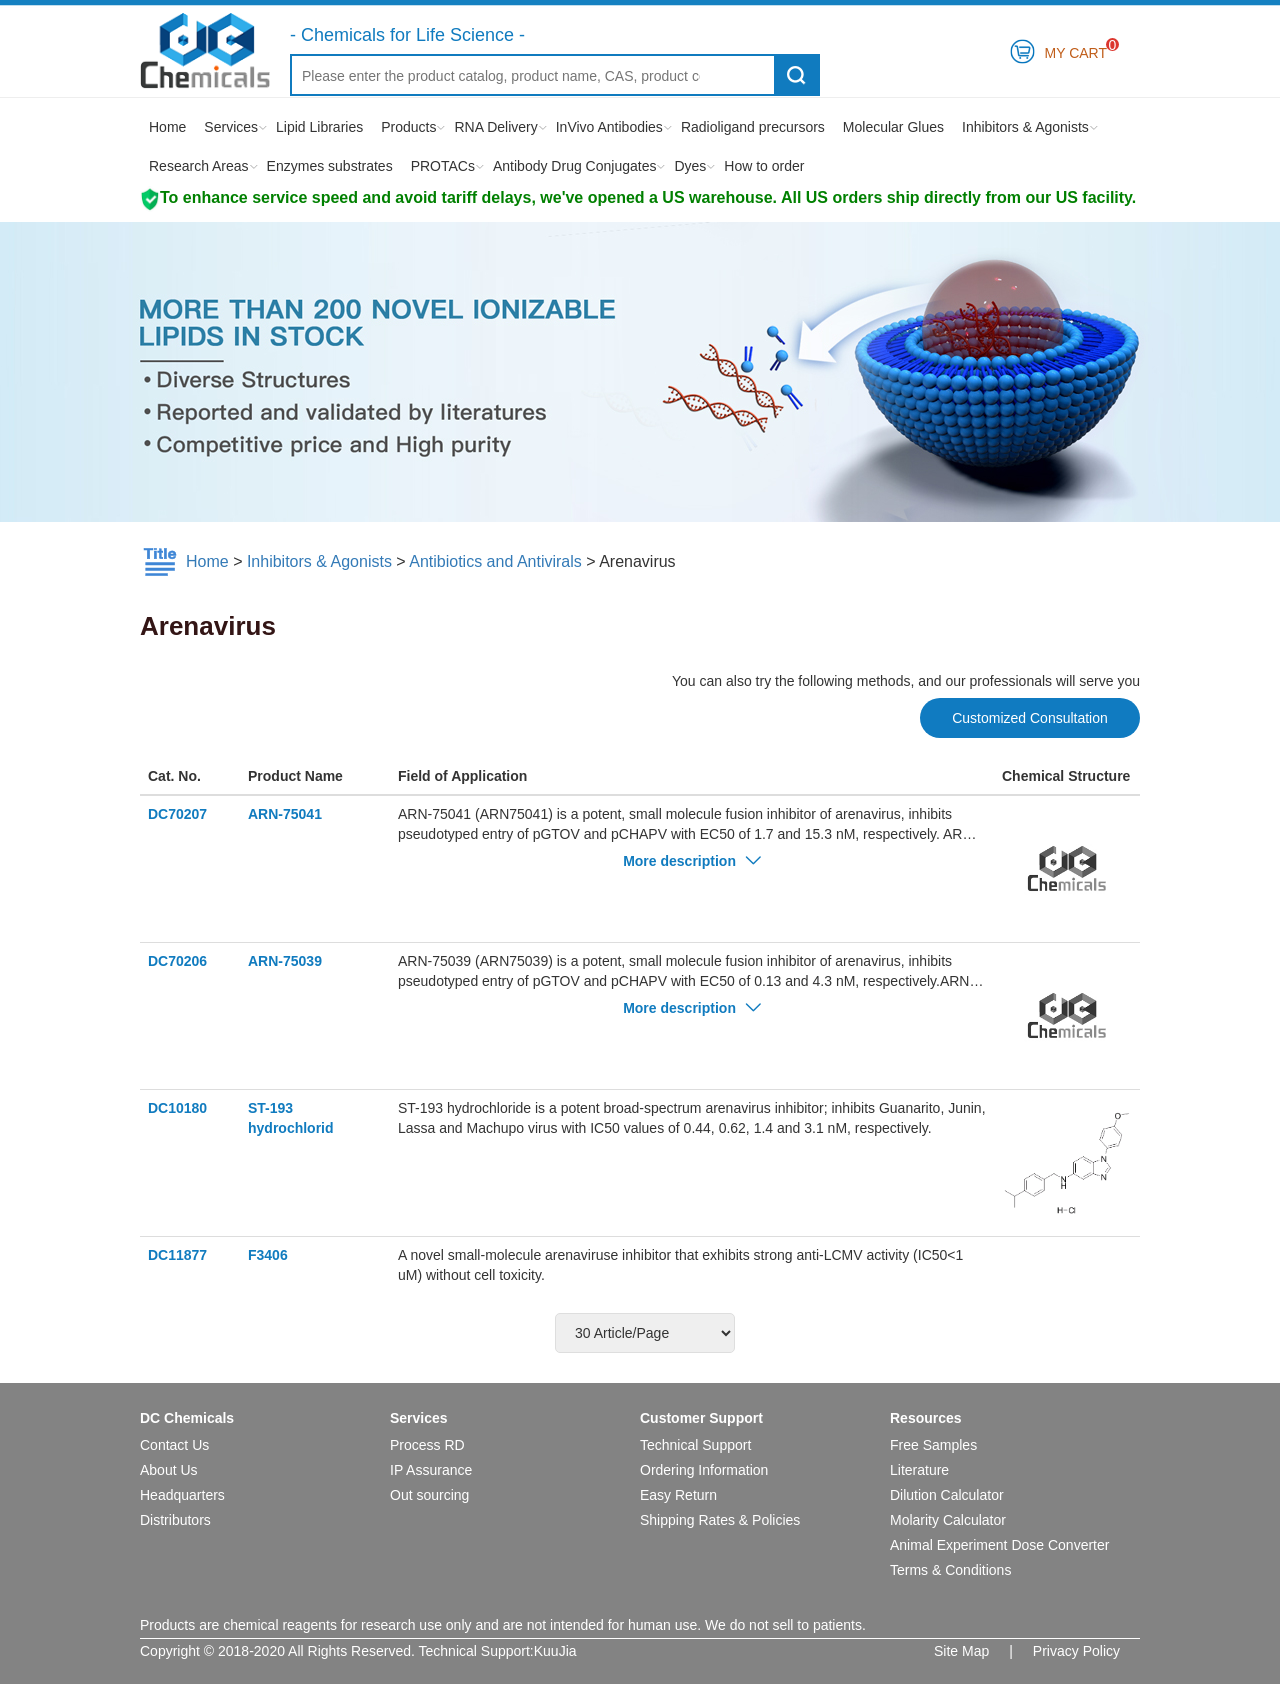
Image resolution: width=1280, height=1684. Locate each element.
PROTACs (443, 166)
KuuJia (555, 1651)
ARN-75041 (285, 814)
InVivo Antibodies (609, 127)
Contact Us (174, 1445)
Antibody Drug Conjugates (574, 166)
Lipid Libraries (319, 127)
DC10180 (177, 1108)
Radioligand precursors (753, 127)
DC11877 (177, 1255)
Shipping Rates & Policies (720, 1520)
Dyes (690, 166)
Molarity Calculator (948, 1520)
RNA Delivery (495, 127)
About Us (169, 1470)
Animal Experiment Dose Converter (999, 1545)
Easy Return (678, 1495)
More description (692, 860)
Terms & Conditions (950, 1570)
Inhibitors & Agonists (1025, 127)
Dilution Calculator (947, 1495)
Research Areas (199, 166)
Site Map (961, 1651)
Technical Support (695, 1445)
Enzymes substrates (330, 166)
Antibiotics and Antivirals (495, 561)
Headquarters (182, 1495)
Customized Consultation (1030, 718)
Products (408, 127)
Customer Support (701, 1418)
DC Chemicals (187, 1418)
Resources (926, 1418)
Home (167, 127)
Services (231, 127)
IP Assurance (431, 1470)
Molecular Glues (893, 127)
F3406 (268, 1255)
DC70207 (177, 814)
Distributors (175, 1520)
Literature (919, 1470)
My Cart (1076, 49)
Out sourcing (429, 1495)
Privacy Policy (1076, 1651)
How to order (764, 166)
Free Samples (933, 1445)
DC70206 (177, 961)
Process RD (427, 1445)
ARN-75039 (285, 961)
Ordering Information (704, 1470)
